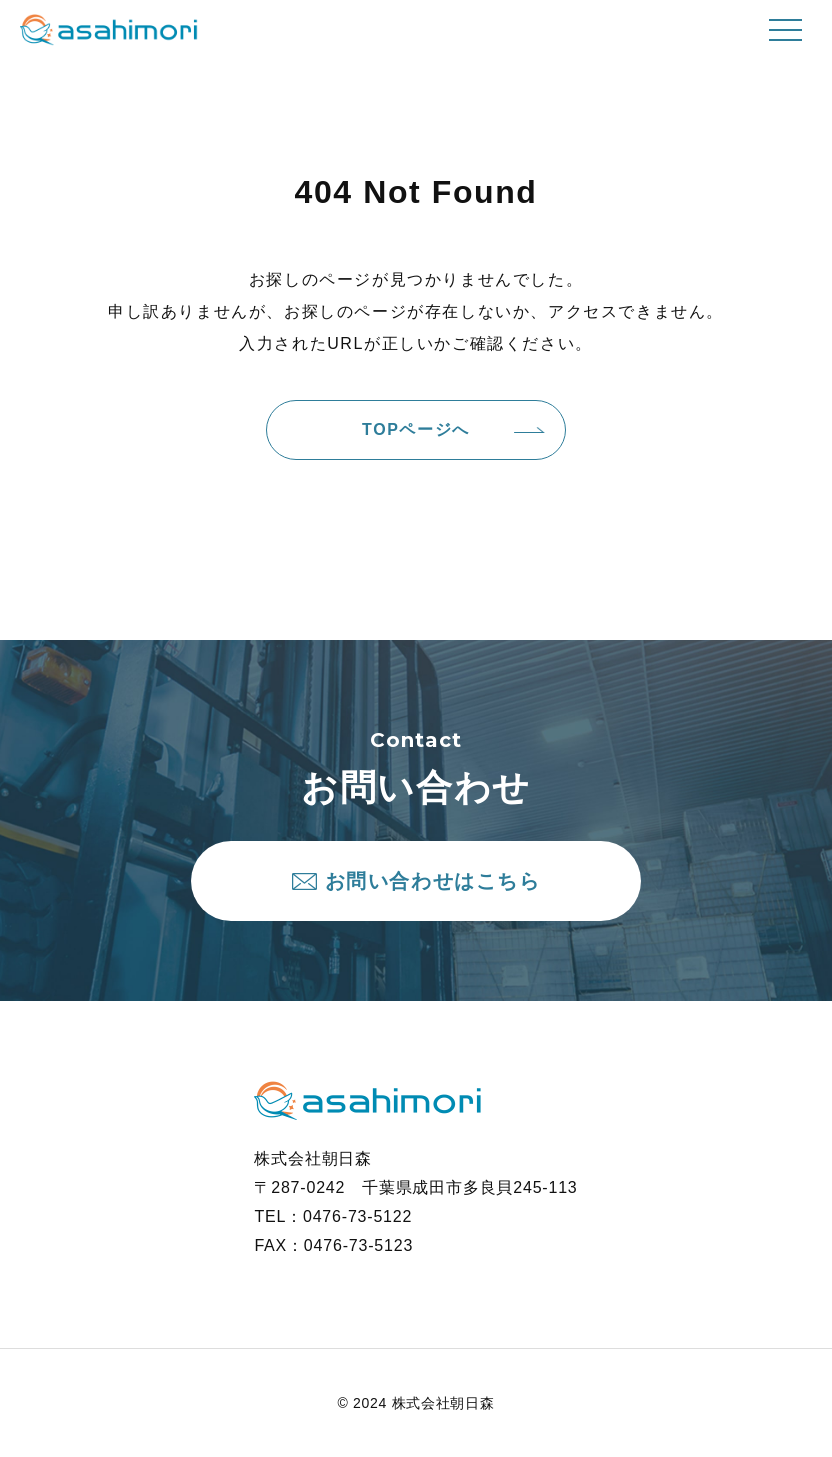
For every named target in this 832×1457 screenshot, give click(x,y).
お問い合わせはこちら (433, 881)
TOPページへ (416, 429)
